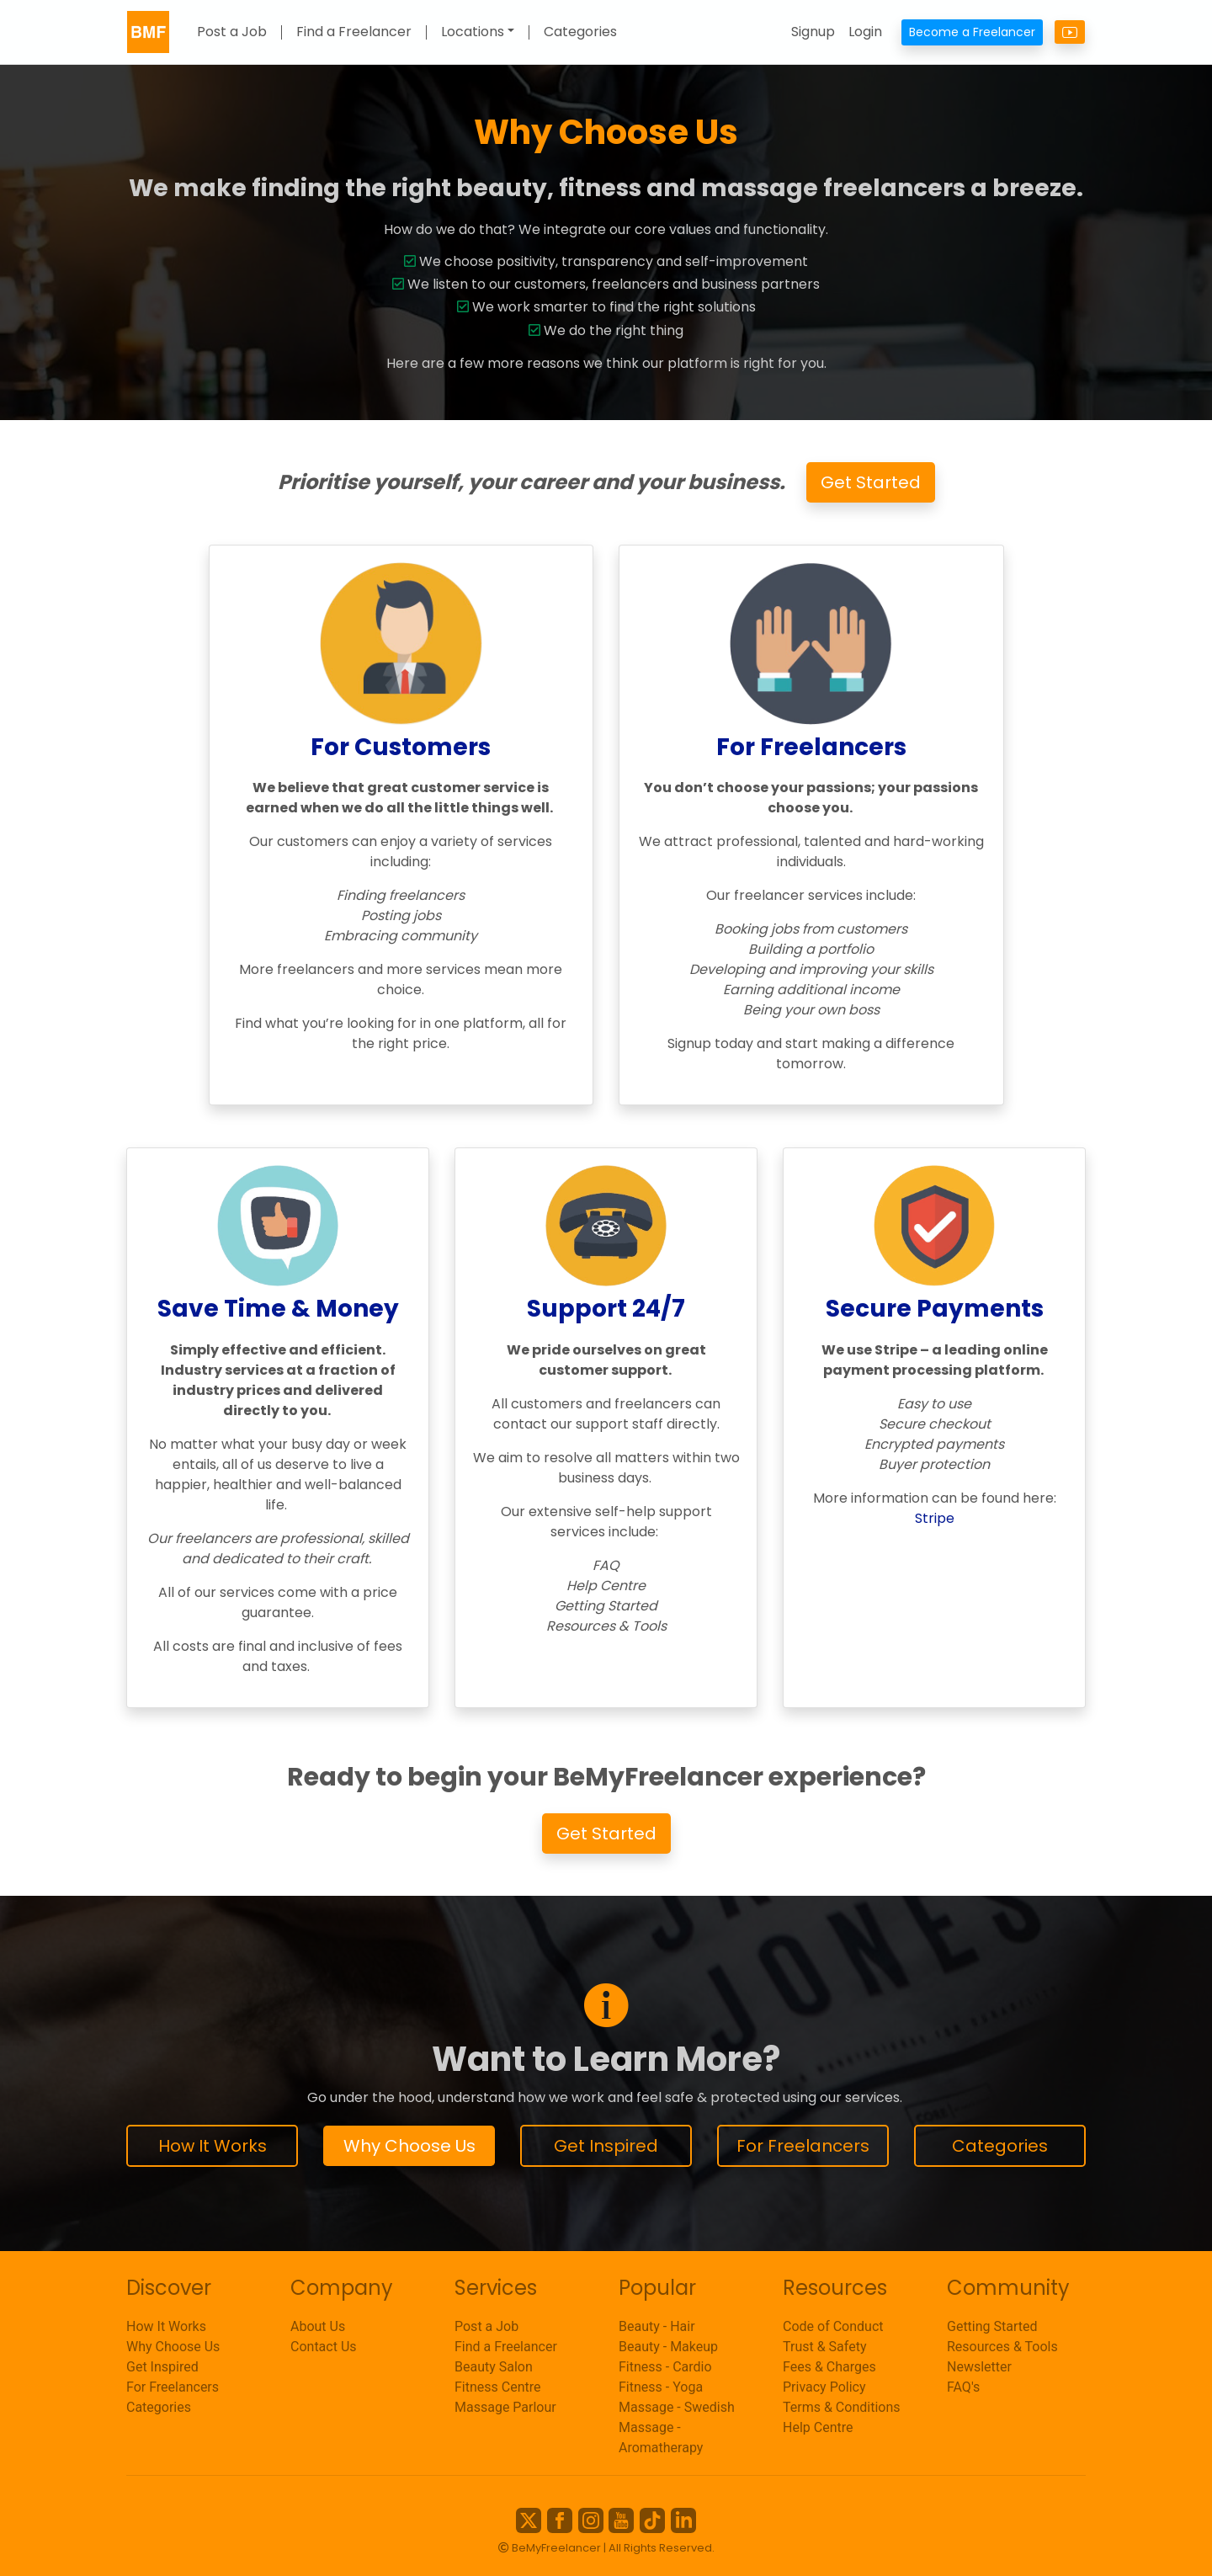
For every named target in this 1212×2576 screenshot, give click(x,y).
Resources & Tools (1002, 2347)
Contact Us (323, 2347)
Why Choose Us (409, 2146)
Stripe (934, 1518)
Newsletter (979, 2367)
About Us (317, 2326)
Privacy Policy (824, 2387)
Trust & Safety (824, 2347)
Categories (580, 32)
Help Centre (818, 2427)
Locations (472, 32)
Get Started (871, 482)
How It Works (212, 2146)
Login (865, 31)
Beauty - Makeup (668, 2347)
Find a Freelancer (354, 32)
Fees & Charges (829, 2367)
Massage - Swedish (677, 2407)
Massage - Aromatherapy (661, 2437)
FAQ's (963, 2387)
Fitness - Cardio (665, 2367)
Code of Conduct (833, 2326)
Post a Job (232, 32)
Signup (813, 31)
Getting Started (992, 2326)
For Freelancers (802, 2146)
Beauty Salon (493, 2367)
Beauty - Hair (657, 2326)
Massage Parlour (505, 2407)
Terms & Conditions (842, 2407)
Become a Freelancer (972, 32)
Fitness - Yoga (661, 2387)
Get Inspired (606, 2146)
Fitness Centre (497, 2387)
